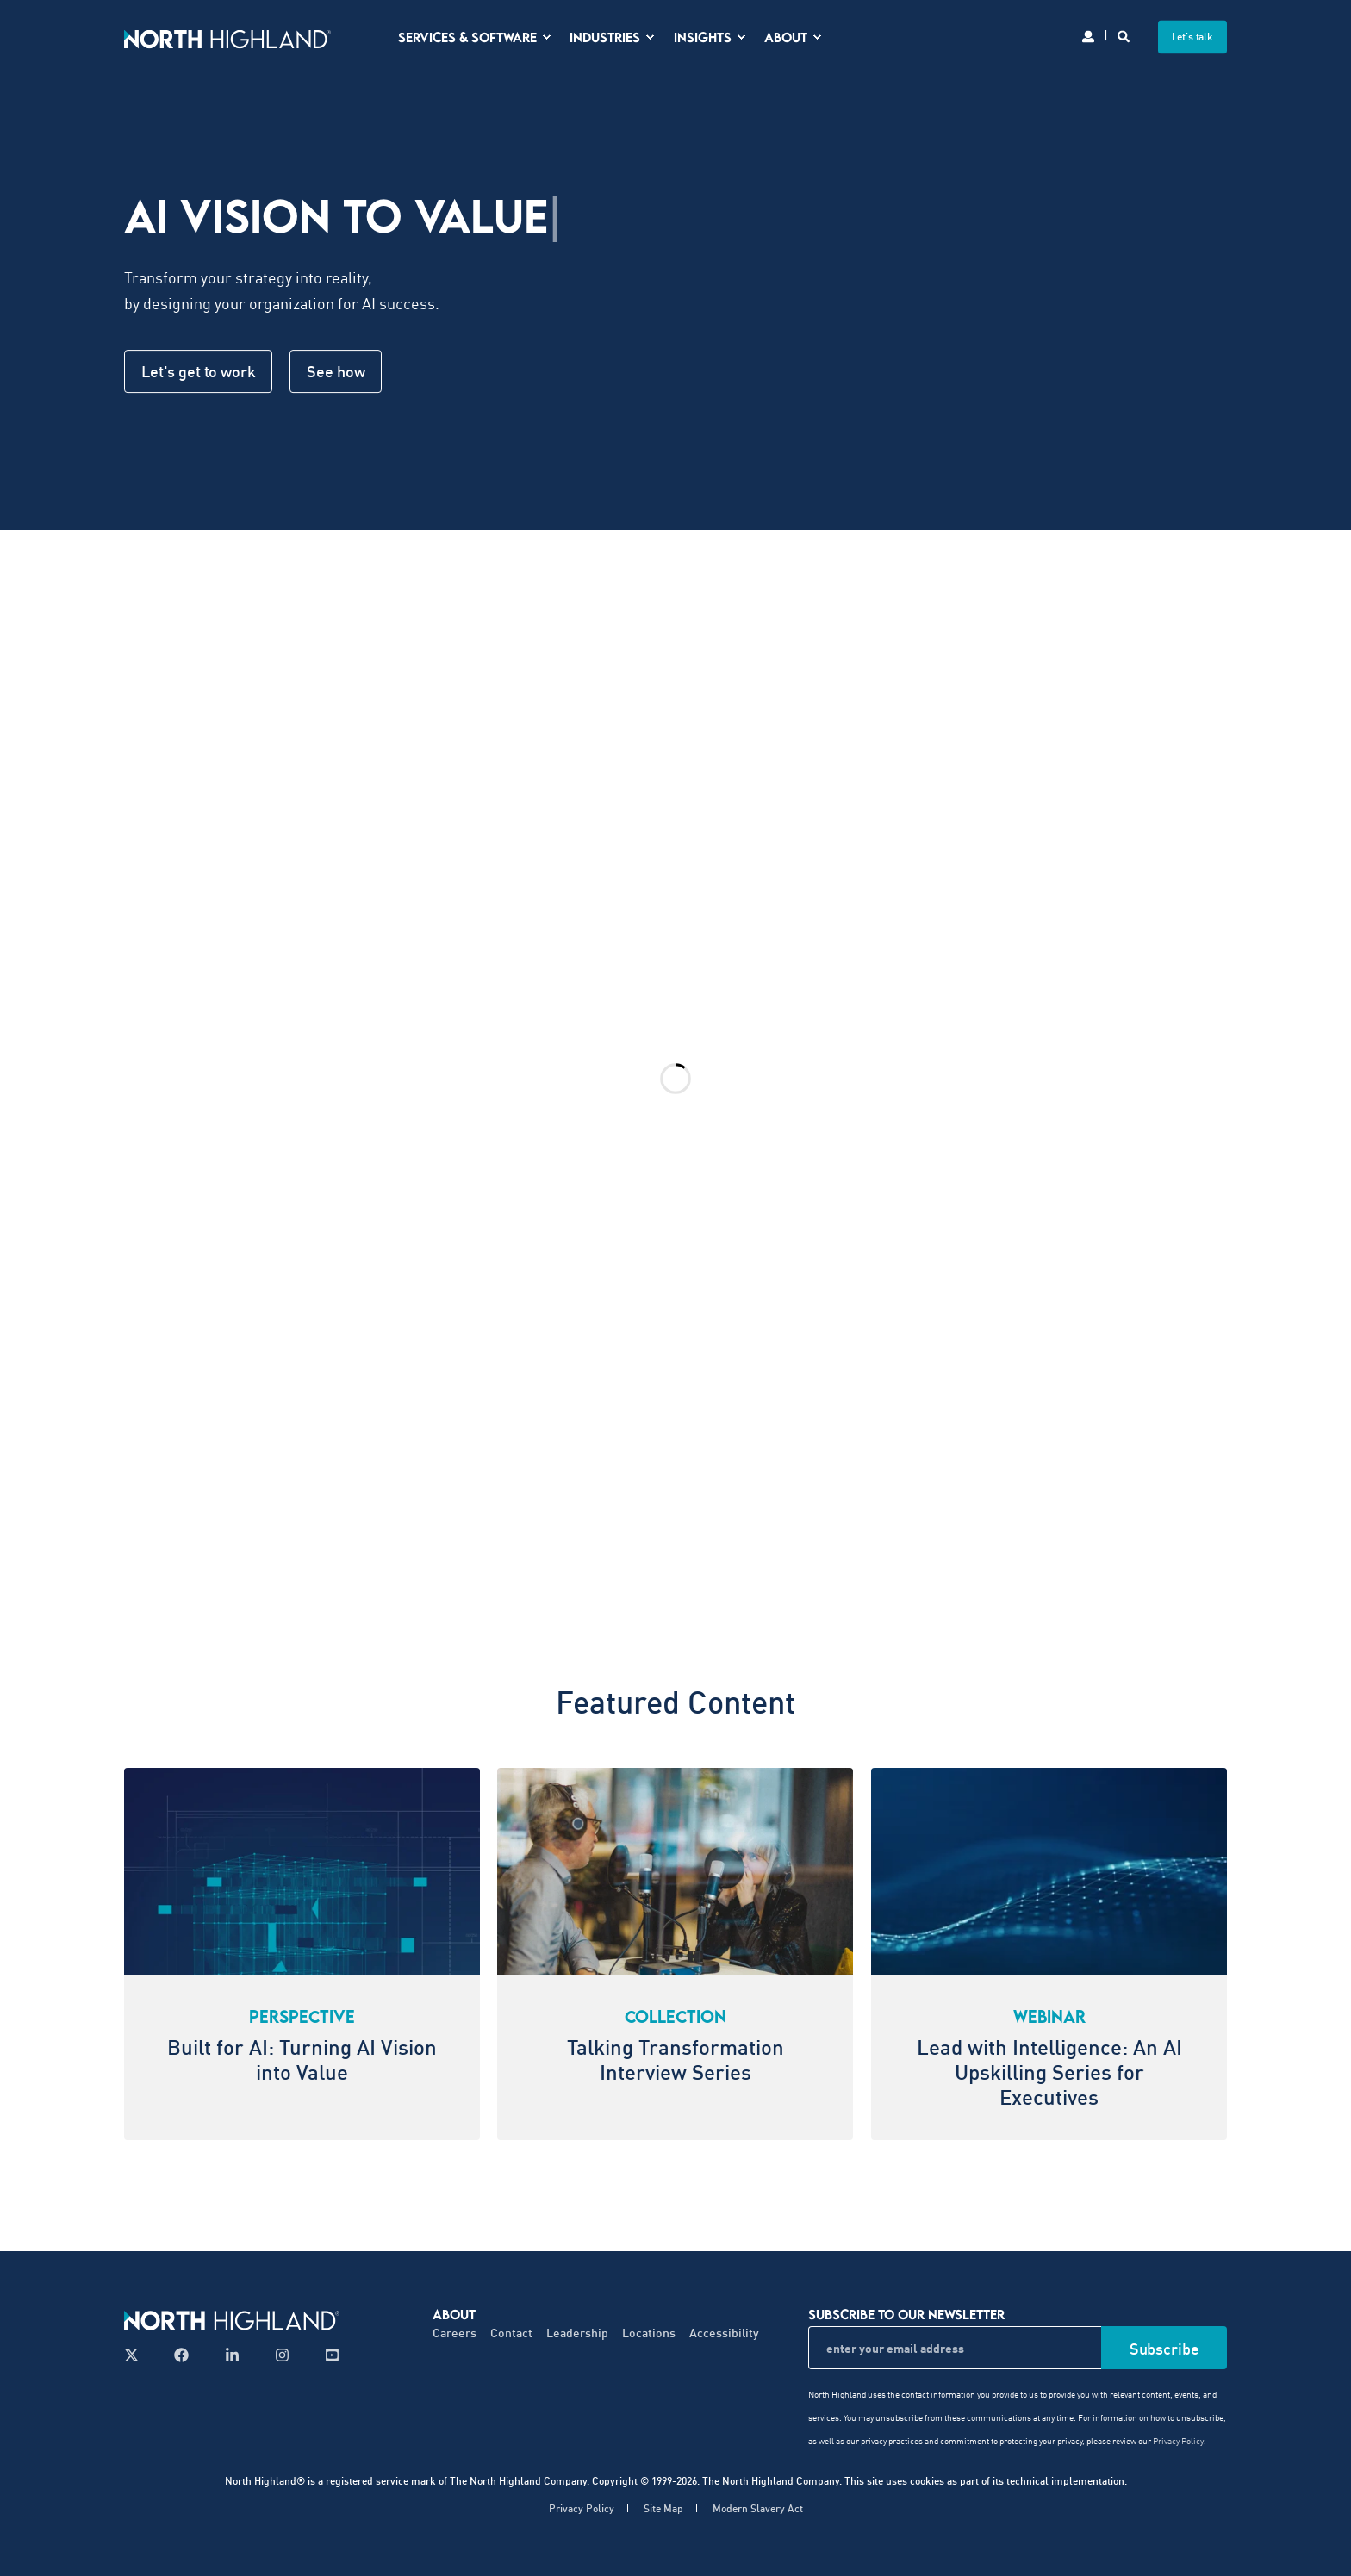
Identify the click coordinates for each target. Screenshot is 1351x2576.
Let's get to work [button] (198, 371)
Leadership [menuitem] (577, 2332)
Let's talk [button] (1193, 36)
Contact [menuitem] (511, 2332)
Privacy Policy (1178, 2440)
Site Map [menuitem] (663, 2509)
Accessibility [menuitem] (724, 2332)
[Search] (1125, 35)
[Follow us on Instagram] (282, 2355)
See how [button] (335, 371)
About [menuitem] (454, 2314)
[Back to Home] (227, 36)
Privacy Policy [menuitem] (581, 2509)
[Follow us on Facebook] (181, 2355)
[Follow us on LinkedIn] (232, 2355)
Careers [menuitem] (454, 2332)
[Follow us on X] (136, 2355)
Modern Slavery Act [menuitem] (758, 2509)
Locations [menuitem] (649, 2332)
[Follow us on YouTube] (326, 2355)
